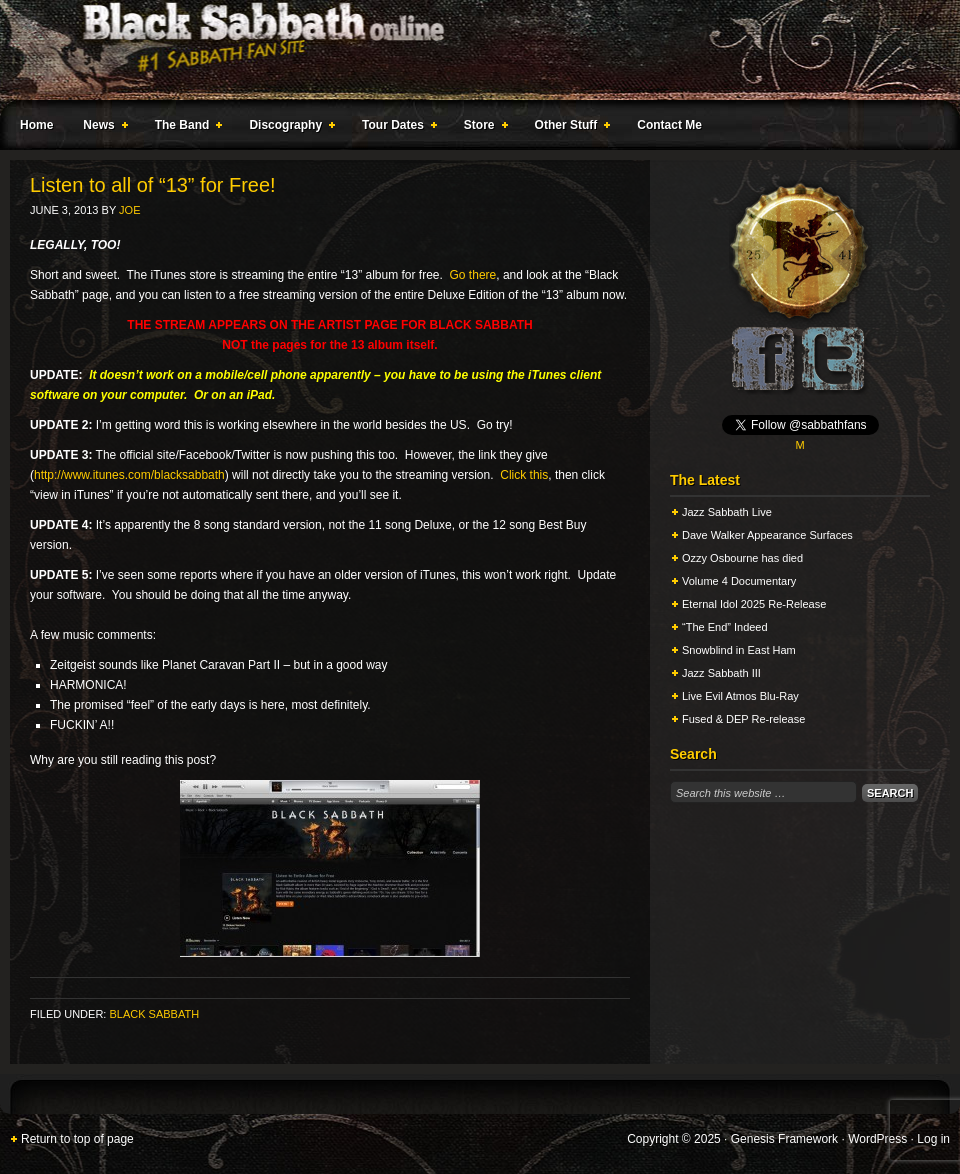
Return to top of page (77, 1139)
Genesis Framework (784, 1139)
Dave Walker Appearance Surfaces (767, 535)
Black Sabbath (154, 1014)
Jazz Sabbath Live (727, 512)
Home (36, 125)
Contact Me (669, 125)
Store (482, 128)
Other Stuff (569, 128)
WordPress (877, 1139)
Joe (129, 210)
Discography (288, 128)
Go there (473, 275)
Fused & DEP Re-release (743, 719)
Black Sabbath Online (470, 50)
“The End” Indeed (725, 627)
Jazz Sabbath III (721, 673)
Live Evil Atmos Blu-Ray (740, 696)
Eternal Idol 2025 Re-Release (754, 604)
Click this (524, 475)
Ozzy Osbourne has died (742, 558)
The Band (185, 128)
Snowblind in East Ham (739, 650)
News (101, 128)
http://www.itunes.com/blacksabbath (129, 475)
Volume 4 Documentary (739, 581)
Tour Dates (395, 128)
